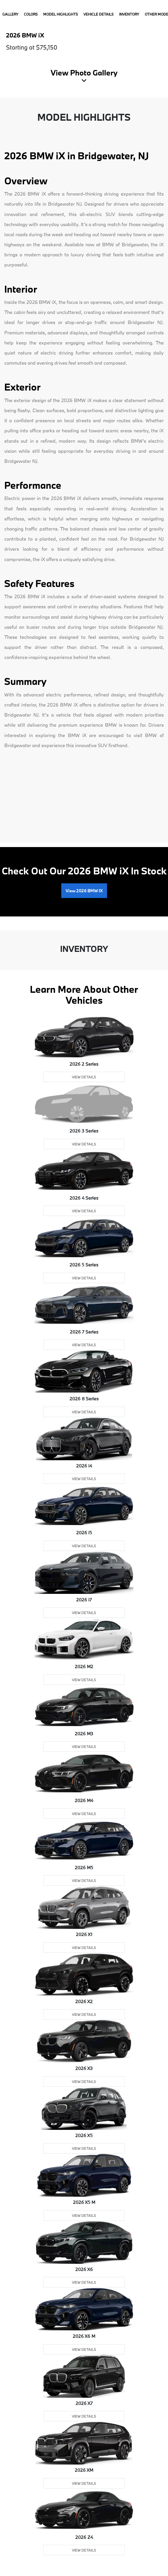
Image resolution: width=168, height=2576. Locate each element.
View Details (84, 1077)
